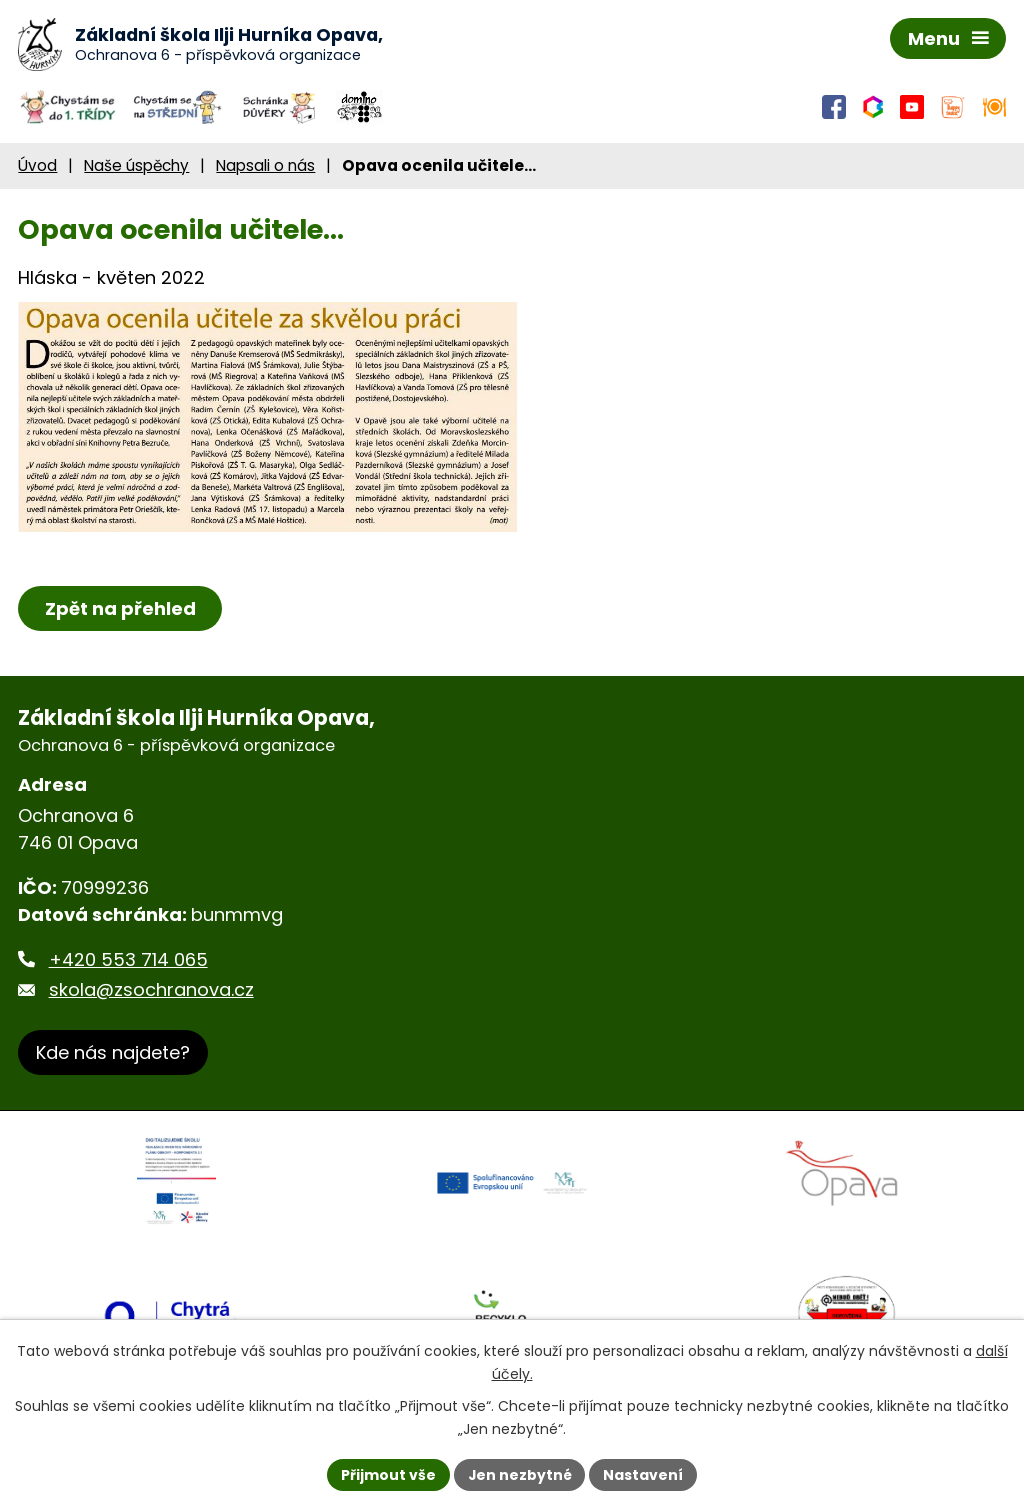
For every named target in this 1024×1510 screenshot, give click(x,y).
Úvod (37, 166)
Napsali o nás (265, 166)
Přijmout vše (387, 1474)
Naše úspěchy (136, 166)
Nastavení (644, 1474)
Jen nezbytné (519, 1474)
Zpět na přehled (120, 609)
